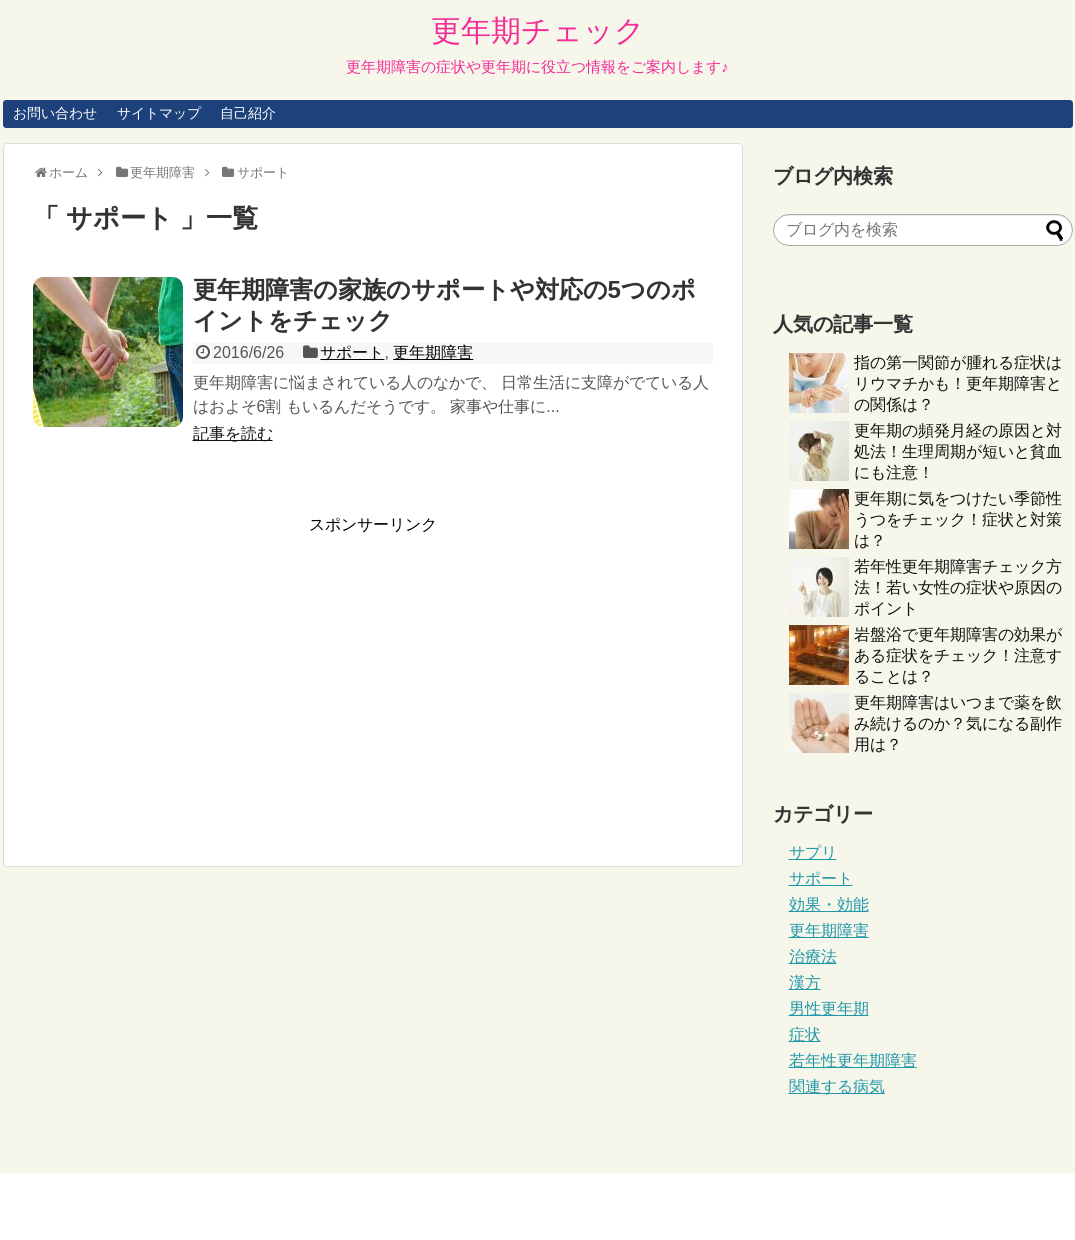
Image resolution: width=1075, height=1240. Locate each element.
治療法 (813, 956)
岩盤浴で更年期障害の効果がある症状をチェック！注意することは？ (958, 655)
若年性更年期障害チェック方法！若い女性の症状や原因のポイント (958, 587)
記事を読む (233, 433)
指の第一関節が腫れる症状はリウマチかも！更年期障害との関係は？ (958, 383)
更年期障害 (433, 352)
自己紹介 (248, 113)
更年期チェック (538, 30)
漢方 (805, 982)
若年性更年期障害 (853, 1060)
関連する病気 (837, 1086)
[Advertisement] (201, 676)
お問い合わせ (55, 113)
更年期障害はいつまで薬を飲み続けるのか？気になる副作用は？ (958, 723)
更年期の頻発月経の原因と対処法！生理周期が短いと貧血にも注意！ (958, 451)
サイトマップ (159, 113)
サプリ (813, 852)
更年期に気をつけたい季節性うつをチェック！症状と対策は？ (958, 519)
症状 (805, 1034)
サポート (352, 352)
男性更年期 (829, 1008)
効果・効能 (829, 904)
